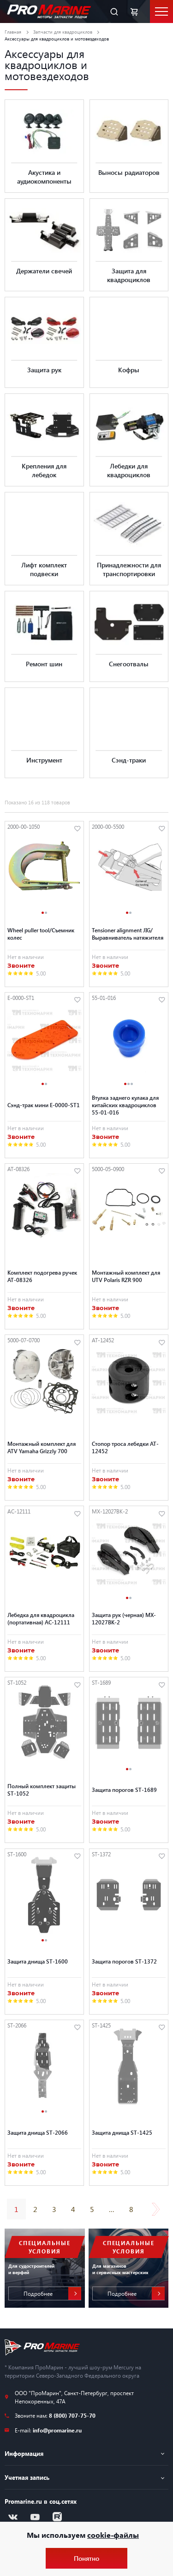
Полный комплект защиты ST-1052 (41, 1789)
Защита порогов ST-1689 (124, 1789)
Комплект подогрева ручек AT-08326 (42, 1276)
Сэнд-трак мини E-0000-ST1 (43, 1105)
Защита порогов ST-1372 (124, 1961)
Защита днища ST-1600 (37, 1961)
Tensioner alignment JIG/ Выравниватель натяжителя (127, 933)
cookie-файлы (113, 2535)
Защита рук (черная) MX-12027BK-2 (124, 1618)
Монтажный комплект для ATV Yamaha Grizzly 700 (41, 1447)
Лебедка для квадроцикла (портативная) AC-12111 (40, 1618)
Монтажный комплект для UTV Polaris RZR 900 (126, 1276)
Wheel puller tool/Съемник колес (40, 933)
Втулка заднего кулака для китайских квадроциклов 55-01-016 (125, 1105)
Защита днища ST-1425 (122, 2132)
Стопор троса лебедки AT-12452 (125, 1447)
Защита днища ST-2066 (37, 2132)
